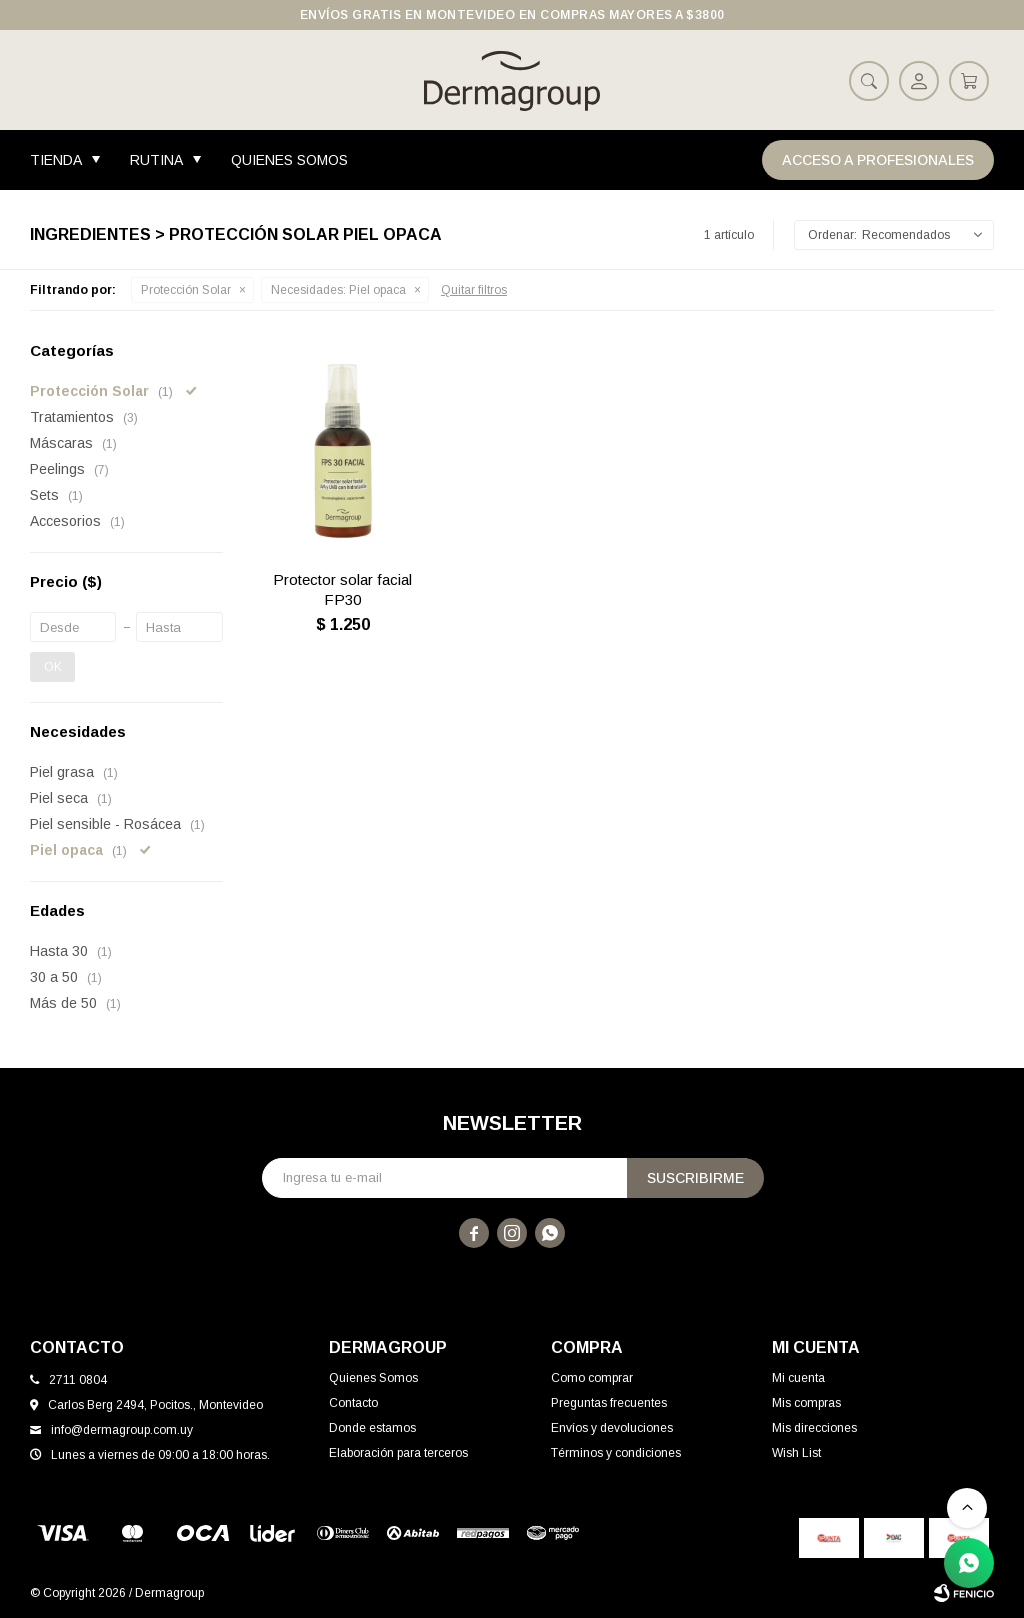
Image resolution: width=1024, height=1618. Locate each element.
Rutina (156, 160)
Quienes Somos (289, 160)
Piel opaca (338, 290)
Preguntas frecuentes (609, 1403)
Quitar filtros (474, 290)
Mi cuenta (798, 1378)
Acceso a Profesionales (878, 160)
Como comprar (592, 1378)
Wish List (796, 1453)
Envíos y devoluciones (612, 1428)
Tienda (56, 160)
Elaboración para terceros (398, 1453)
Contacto (353, 1403)
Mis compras (806, 1403)
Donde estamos (372, 1428)
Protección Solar (186, 290)
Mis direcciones (814, 1428)
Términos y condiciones (616, 1453)
